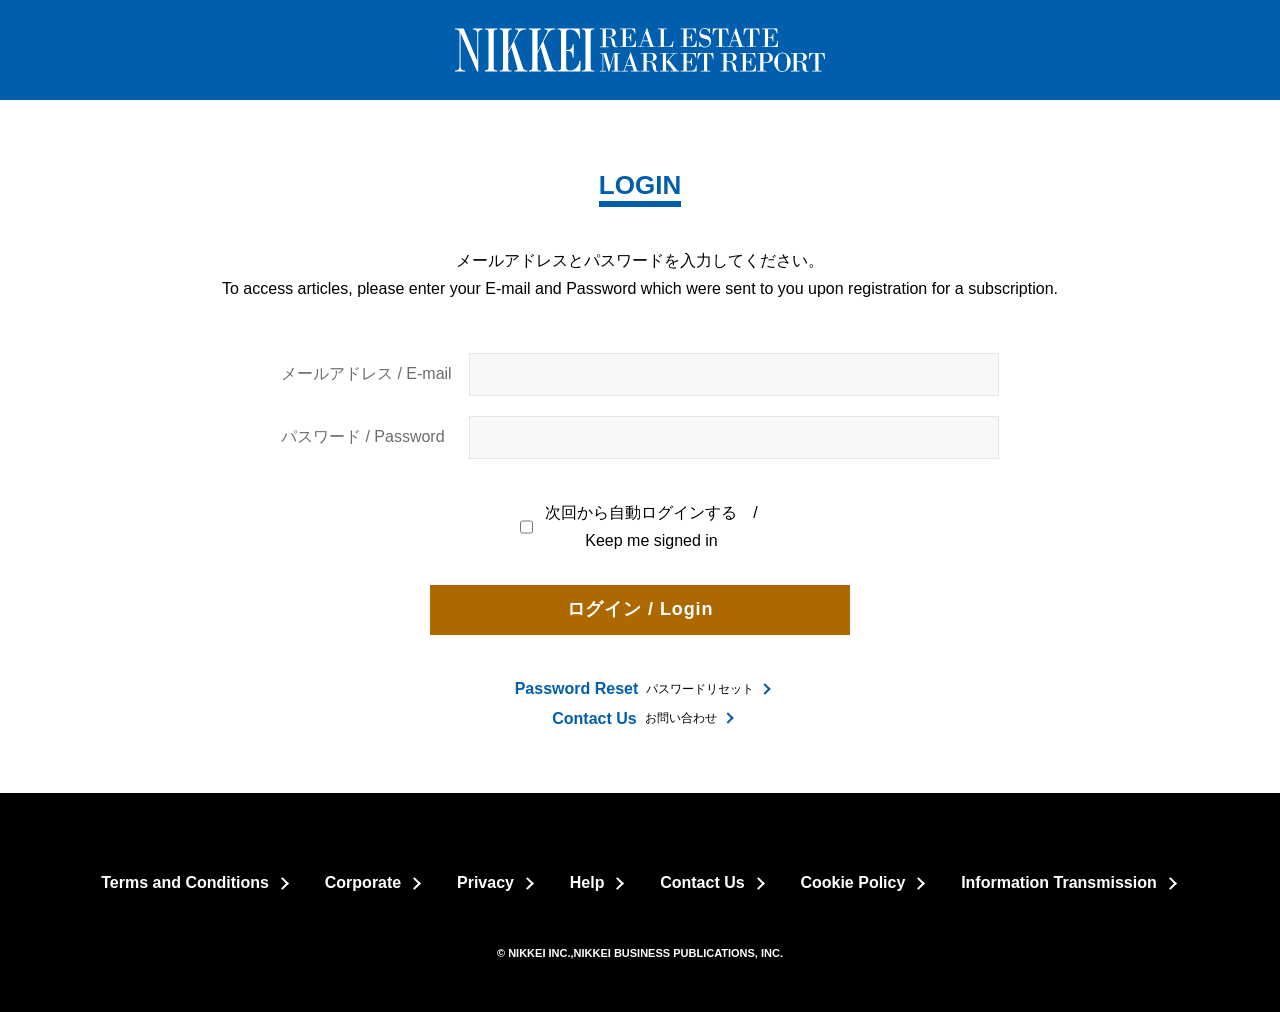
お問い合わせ (634, 718)
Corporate (363, 882)
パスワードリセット (635, 688)
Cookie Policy (852, 882)
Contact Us (702, 882)
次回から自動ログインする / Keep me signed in (640, 527)
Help (587, 882)
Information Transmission (1059, 882)
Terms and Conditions (185, 882)
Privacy (485, 882)
